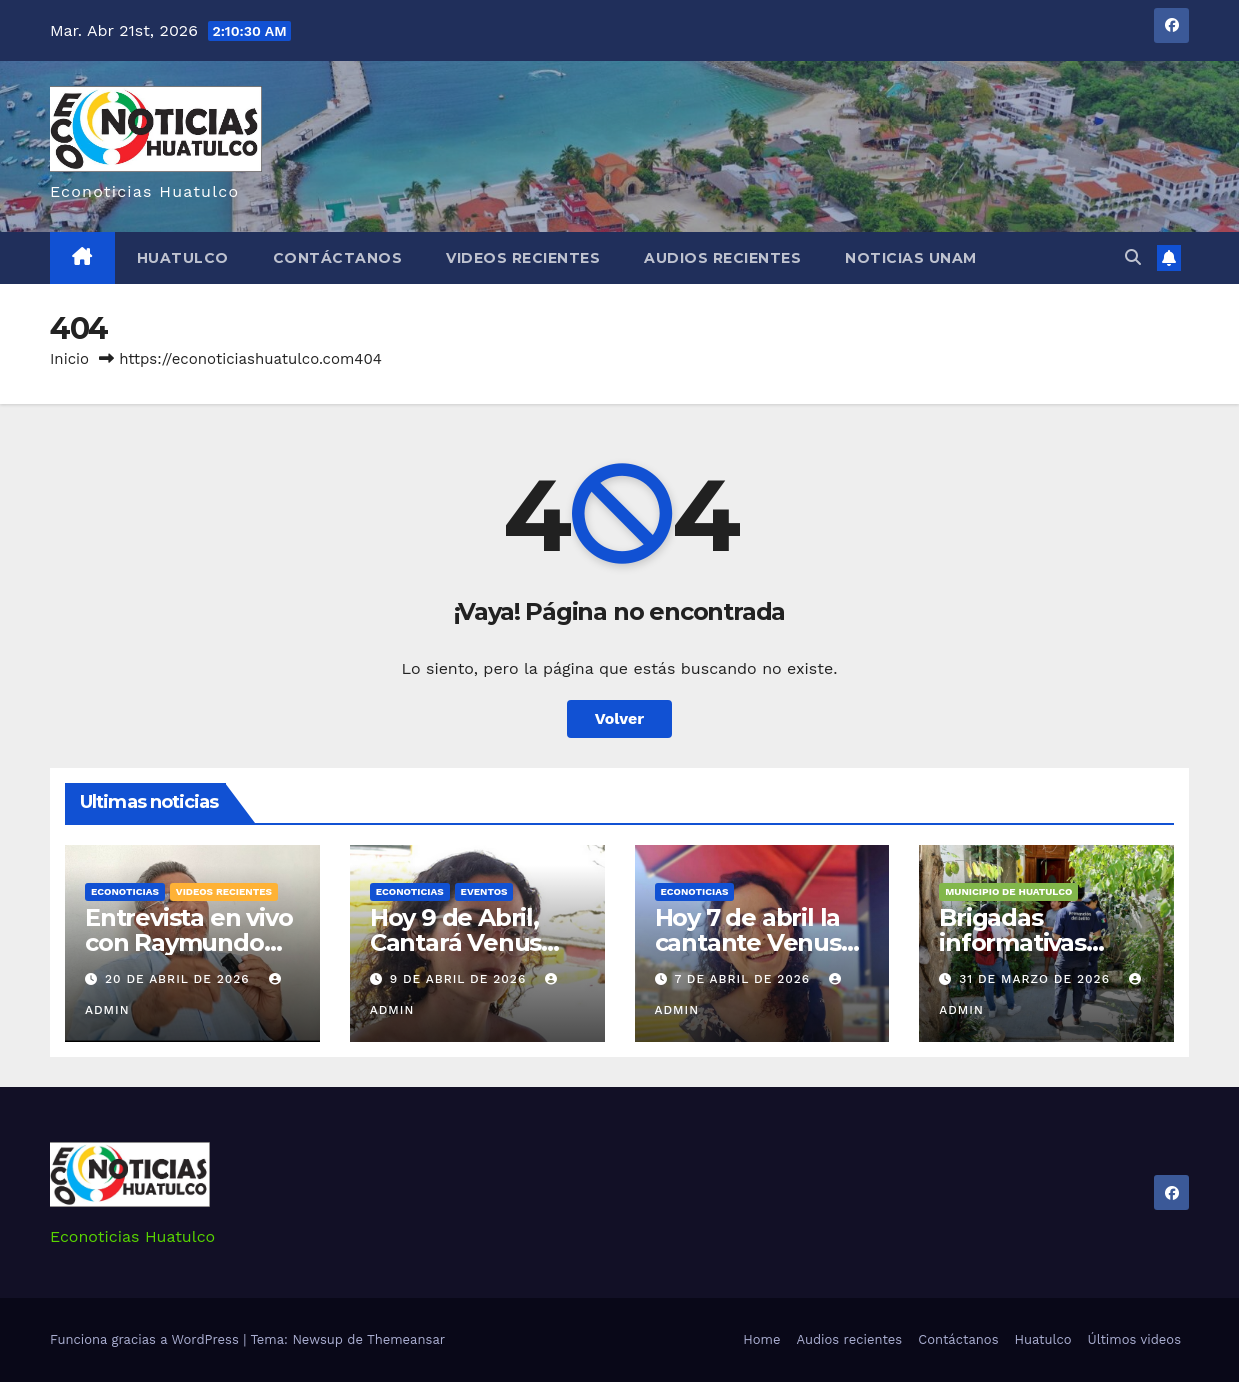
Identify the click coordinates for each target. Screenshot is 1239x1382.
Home (761, 1339)
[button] (1133, 257)
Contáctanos (338, 258)
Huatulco (183, 258)
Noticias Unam (911, 258)
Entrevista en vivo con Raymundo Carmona (188, 942)
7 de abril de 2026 (744, 979)
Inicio (69, 359)
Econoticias (125, 891)
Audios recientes (722, 258)
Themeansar (406, 1339)
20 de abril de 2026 (180, 979)
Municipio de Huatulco (1008, 891)
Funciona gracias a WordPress (146, 1339)
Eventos (484, 891)
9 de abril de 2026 (461, 979)
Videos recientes (523, 258)
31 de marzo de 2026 (1037, 979)
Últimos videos (1134, 1339)
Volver (620, 718)
